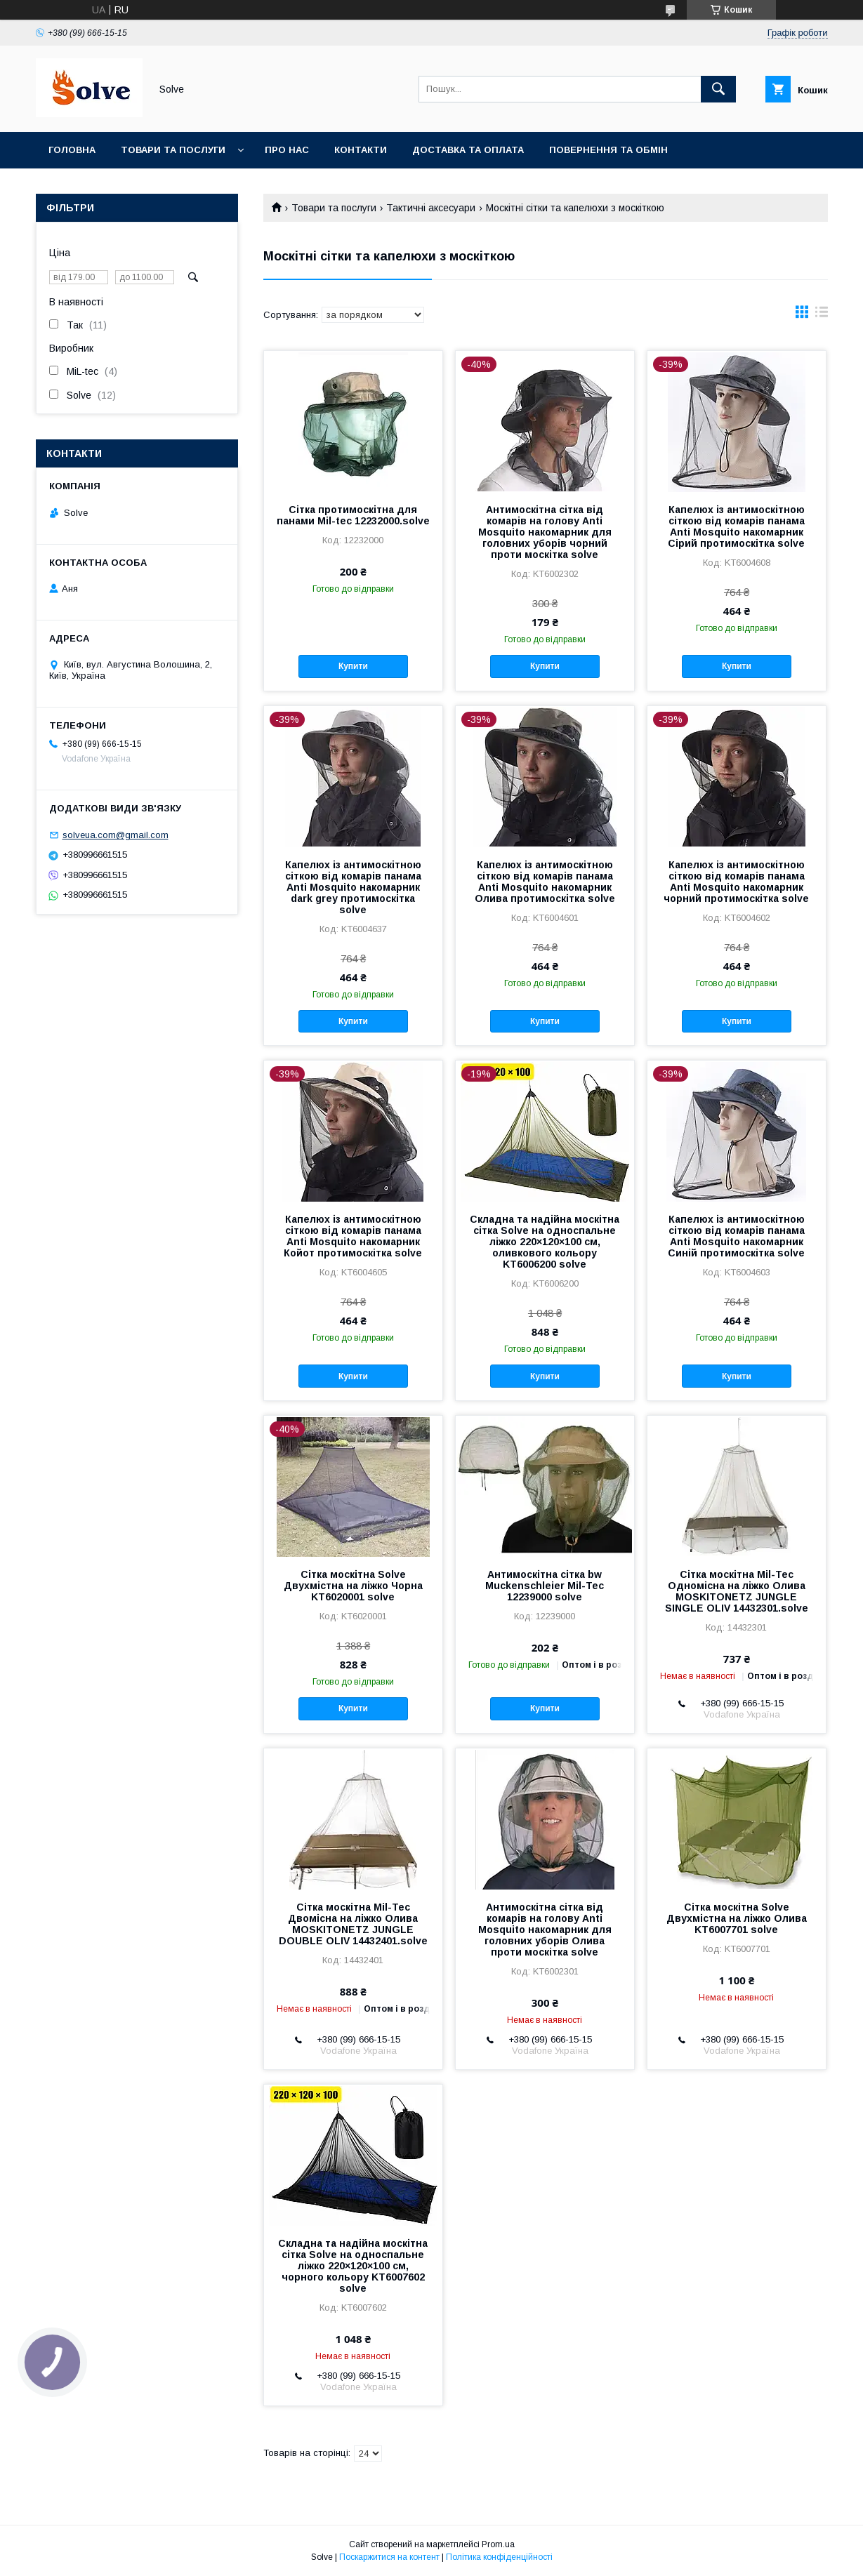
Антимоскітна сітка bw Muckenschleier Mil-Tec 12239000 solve (544, 1585)
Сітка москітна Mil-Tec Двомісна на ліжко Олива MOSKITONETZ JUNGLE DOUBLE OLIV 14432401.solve (353, 1923)
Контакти (360, 150)
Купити (353, 666)
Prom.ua (498, 2544)
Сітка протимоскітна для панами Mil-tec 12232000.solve (353, 515)
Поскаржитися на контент (389, 2557)
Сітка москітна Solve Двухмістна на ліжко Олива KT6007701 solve (736, 1918)
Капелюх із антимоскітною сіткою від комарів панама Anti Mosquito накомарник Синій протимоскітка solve (736, 1236)
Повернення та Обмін (608, 150)
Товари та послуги (173, 150)
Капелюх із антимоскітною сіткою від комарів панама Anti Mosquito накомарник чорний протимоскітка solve (736, 881)
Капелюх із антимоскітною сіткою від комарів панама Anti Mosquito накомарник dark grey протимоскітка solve (353, 887)
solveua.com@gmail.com (115, 835)
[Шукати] (718, 89)
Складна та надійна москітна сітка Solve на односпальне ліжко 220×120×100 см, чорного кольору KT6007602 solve (353, 2266)
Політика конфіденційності (499, 2557)
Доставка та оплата (468, 150)
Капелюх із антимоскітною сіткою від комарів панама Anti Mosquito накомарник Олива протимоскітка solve (545, 881)
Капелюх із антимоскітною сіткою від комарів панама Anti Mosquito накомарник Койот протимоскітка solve (353, 1236)
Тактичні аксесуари (430, 207)
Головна (71, 150)
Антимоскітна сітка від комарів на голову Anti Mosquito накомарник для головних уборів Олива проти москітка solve (545, 1929)
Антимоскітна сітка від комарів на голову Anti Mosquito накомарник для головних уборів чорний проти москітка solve (545, 532)
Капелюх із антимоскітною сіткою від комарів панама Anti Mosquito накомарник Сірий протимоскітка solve (736, 526)
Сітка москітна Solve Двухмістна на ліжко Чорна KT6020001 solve (353, 1585)
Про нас (287, 150)
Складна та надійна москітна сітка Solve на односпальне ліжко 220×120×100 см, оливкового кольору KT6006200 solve (544, 1242)
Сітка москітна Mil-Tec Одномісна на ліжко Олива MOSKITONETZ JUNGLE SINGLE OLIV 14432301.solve (736, 1591)
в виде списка (821, 315)
